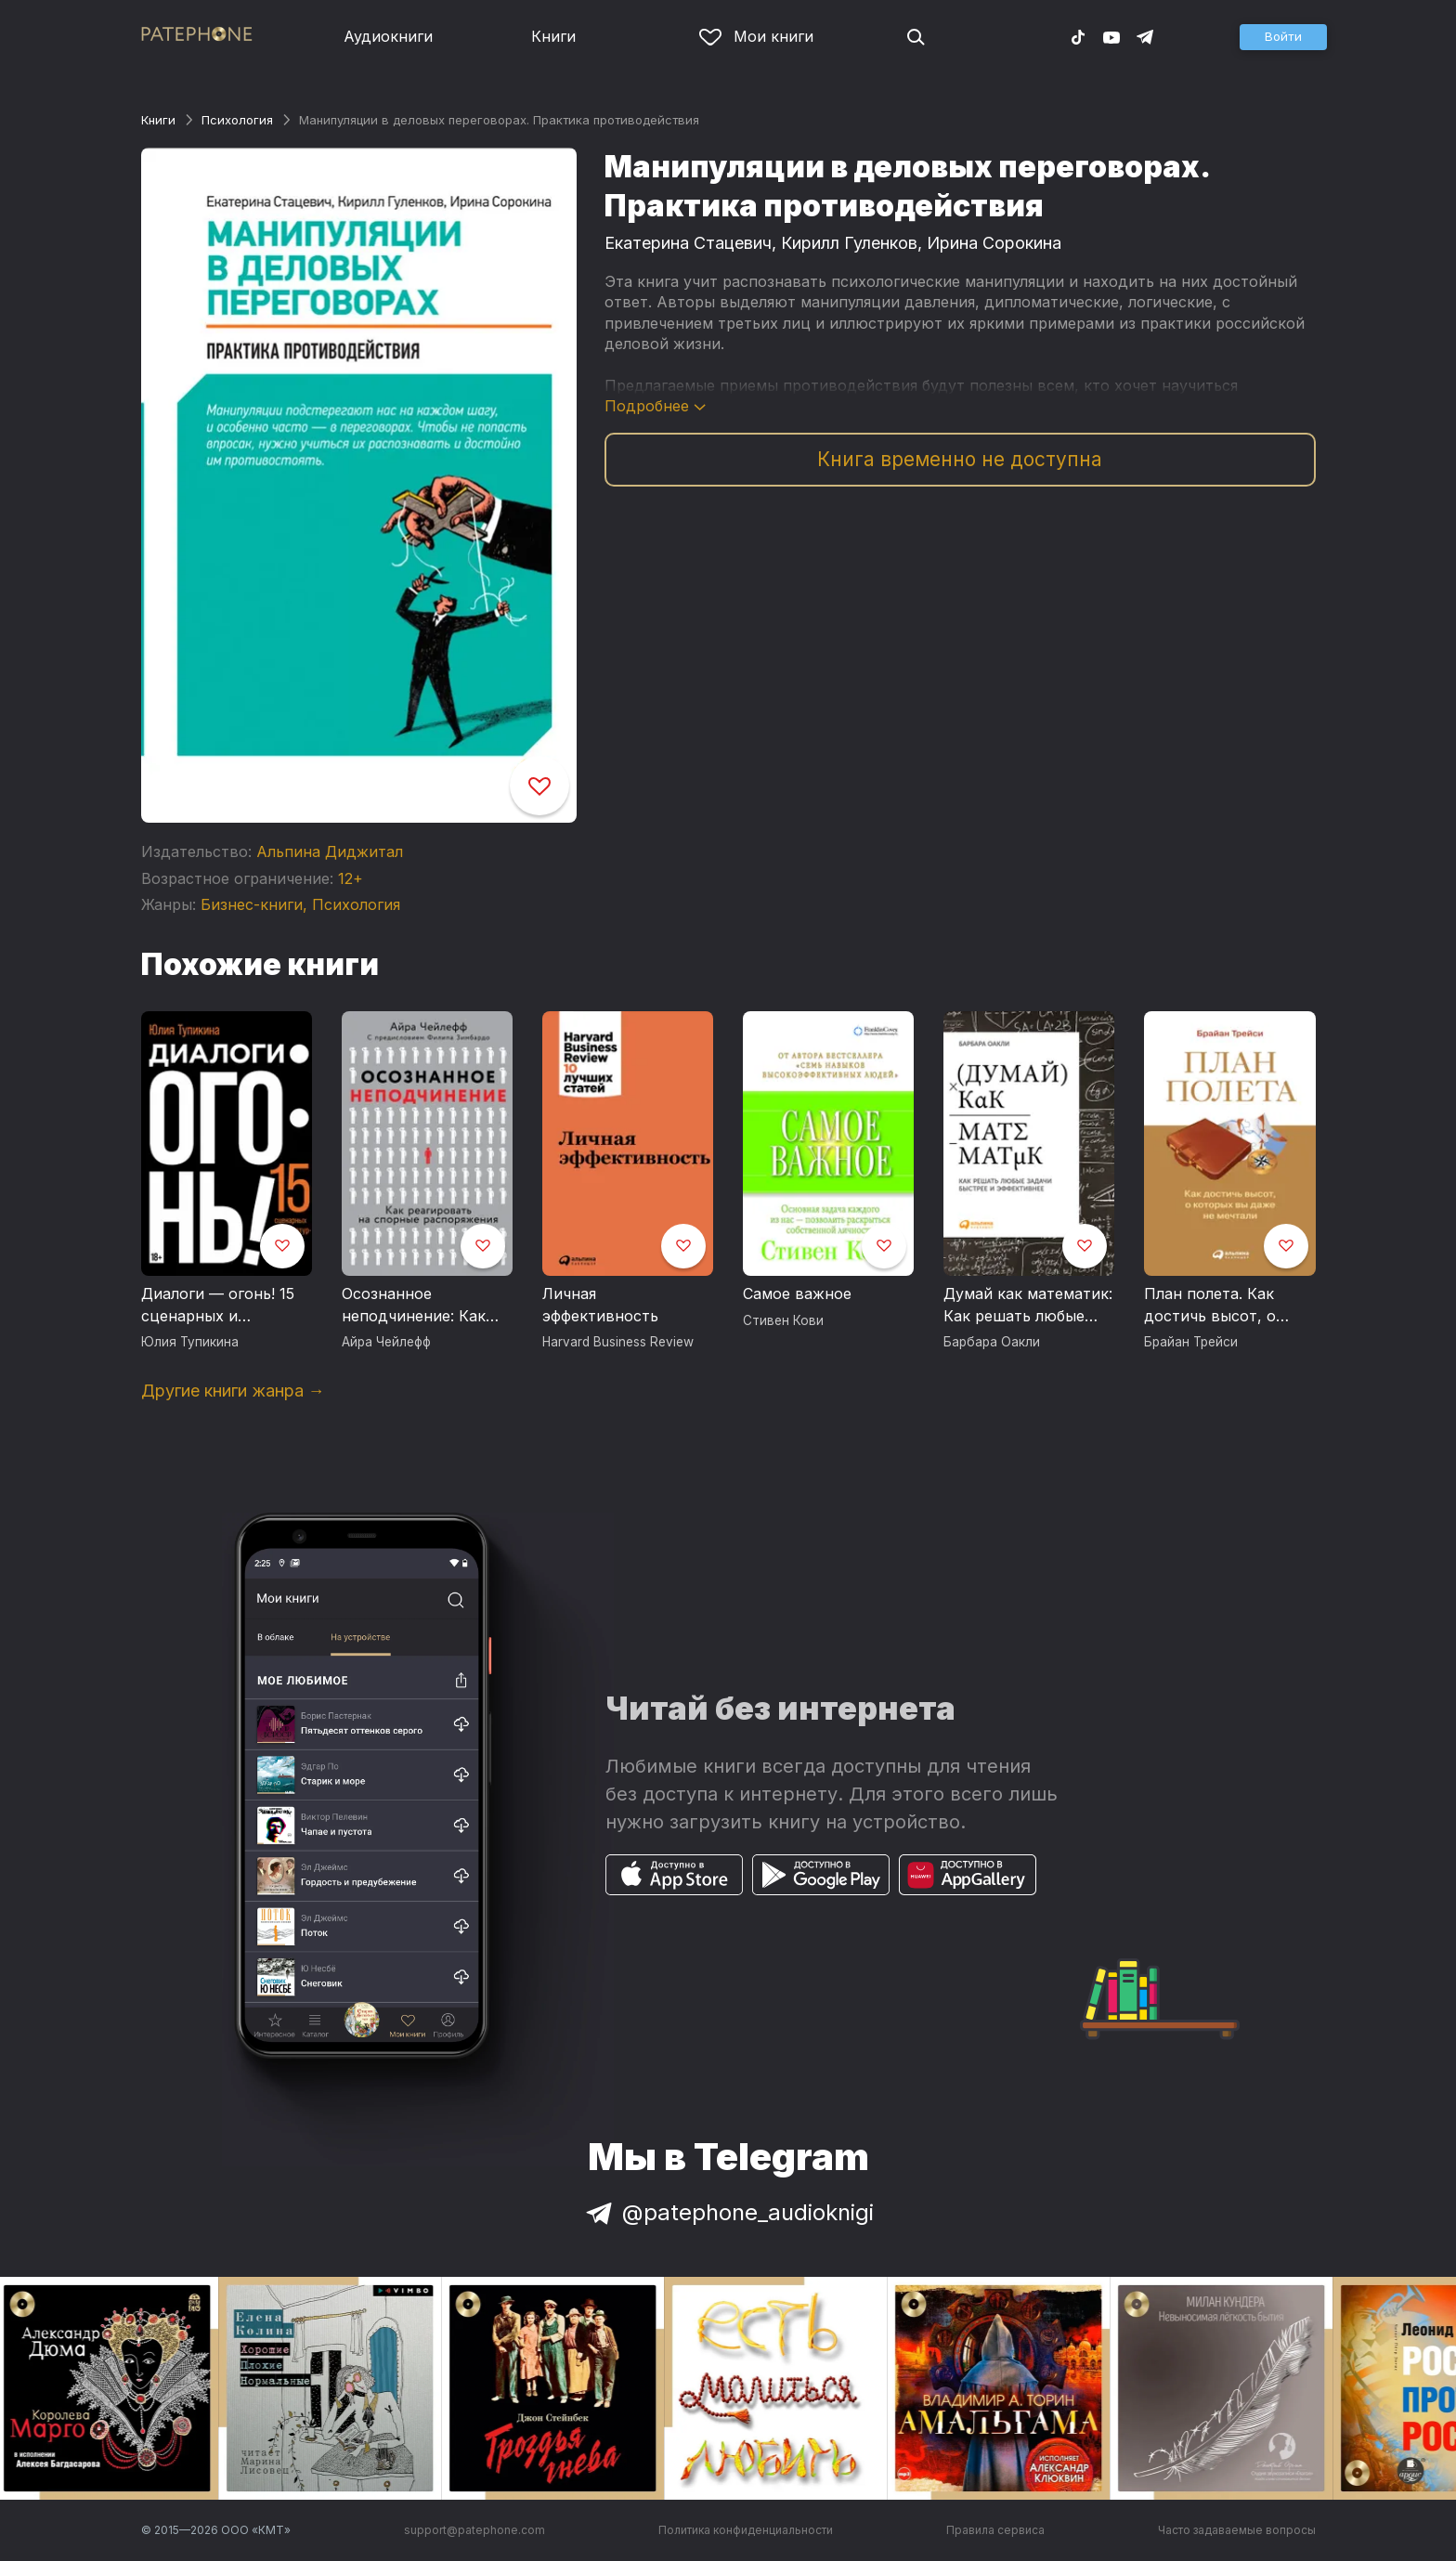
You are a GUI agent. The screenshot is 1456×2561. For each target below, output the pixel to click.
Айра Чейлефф (386, 1341)
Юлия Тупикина (190, 1341)
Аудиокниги (388, 36)
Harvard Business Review (618, 1341)
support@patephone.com (474, 2530)
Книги (553, 36)
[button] (1283, 37)
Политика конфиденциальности (745, 2530)
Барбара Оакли (991, 1341)
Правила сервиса (995, 2530)
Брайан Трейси (1191, 1341)
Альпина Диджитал (329, 851)
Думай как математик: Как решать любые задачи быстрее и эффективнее (1027, 1305)
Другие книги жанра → (233, 1390)
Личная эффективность (600, 1304)
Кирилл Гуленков (849, 243)
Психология (237, 119)
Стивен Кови (783, 1320)
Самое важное (797, 1293)
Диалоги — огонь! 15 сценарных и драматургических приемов (217, 1305)
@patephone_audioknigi (728, 2212)
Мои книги (756, 36)
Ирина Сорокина (994, 243)
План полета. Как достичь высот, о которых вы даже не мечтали (1221, 1305)
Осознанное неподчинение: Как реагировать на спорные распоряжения (414, 1305)
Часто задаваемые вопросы (1237, 2530)
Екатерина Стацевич (688, 243)
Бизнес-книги (252, 904)
